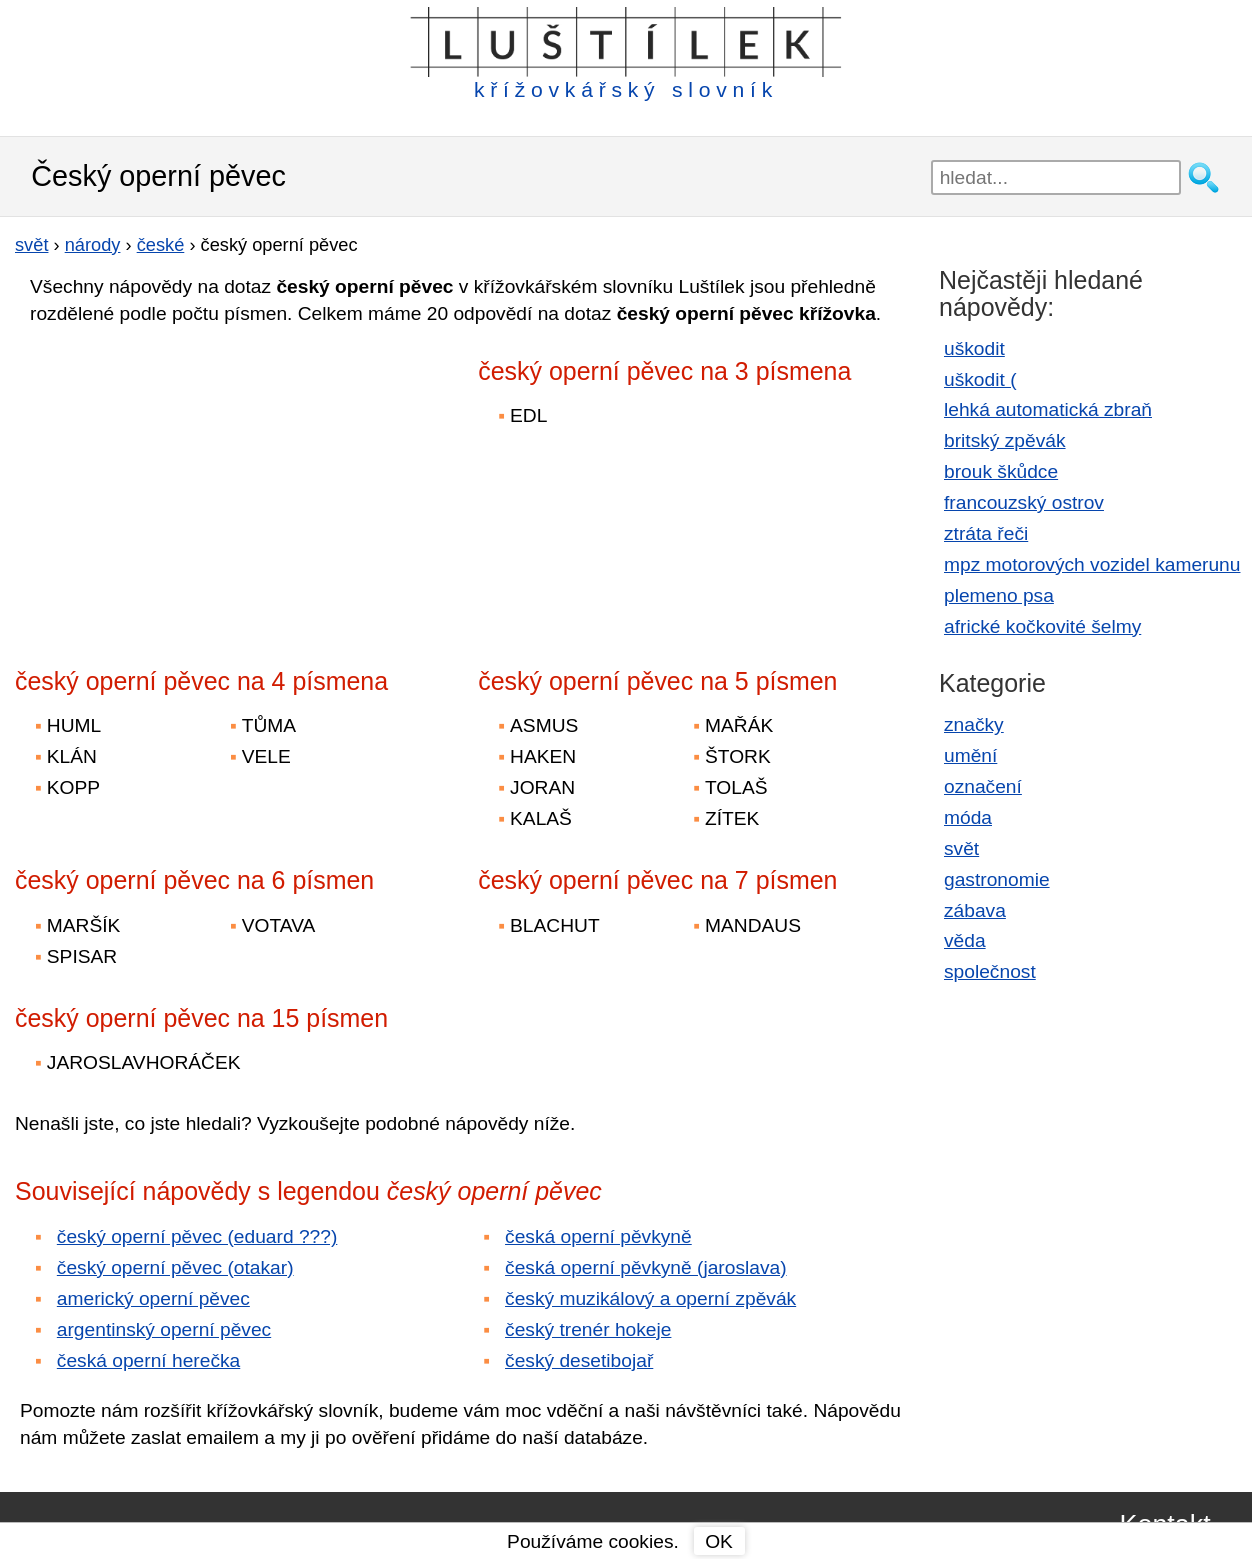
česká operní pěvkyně (598, 1236)
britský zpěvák (1005, 440)
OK (719, 1541)
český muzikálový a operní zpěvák (650, 1298)
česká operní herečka (148, 1360)
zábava (975, 910)
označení (983, 786)
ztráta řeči (986, 533)
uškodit (974, 348)
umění (970, 755)
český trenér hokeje (588, 1329)
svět (961, 848)
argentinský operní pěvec (164, 1329)
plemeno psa (999, 595)
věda (965, 940)
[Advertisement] (190, 483)
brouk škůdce (1001, 471)
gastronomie (997, 879)
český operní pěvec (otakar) (175, 1267)
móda (968, 817)
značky (974, 724)
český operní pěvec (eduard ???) (197, 1236)
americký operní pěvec (153, 1298)
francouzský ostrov (1024, 502)
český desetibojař (579, 1360)
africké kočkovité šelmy (1042, 626)
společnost (990, 971)
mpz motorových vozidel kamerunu (1092, 564)
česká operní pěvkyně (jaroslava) (646, 1267)
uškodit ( (980, 379)
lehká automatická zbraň (1048, 409)
